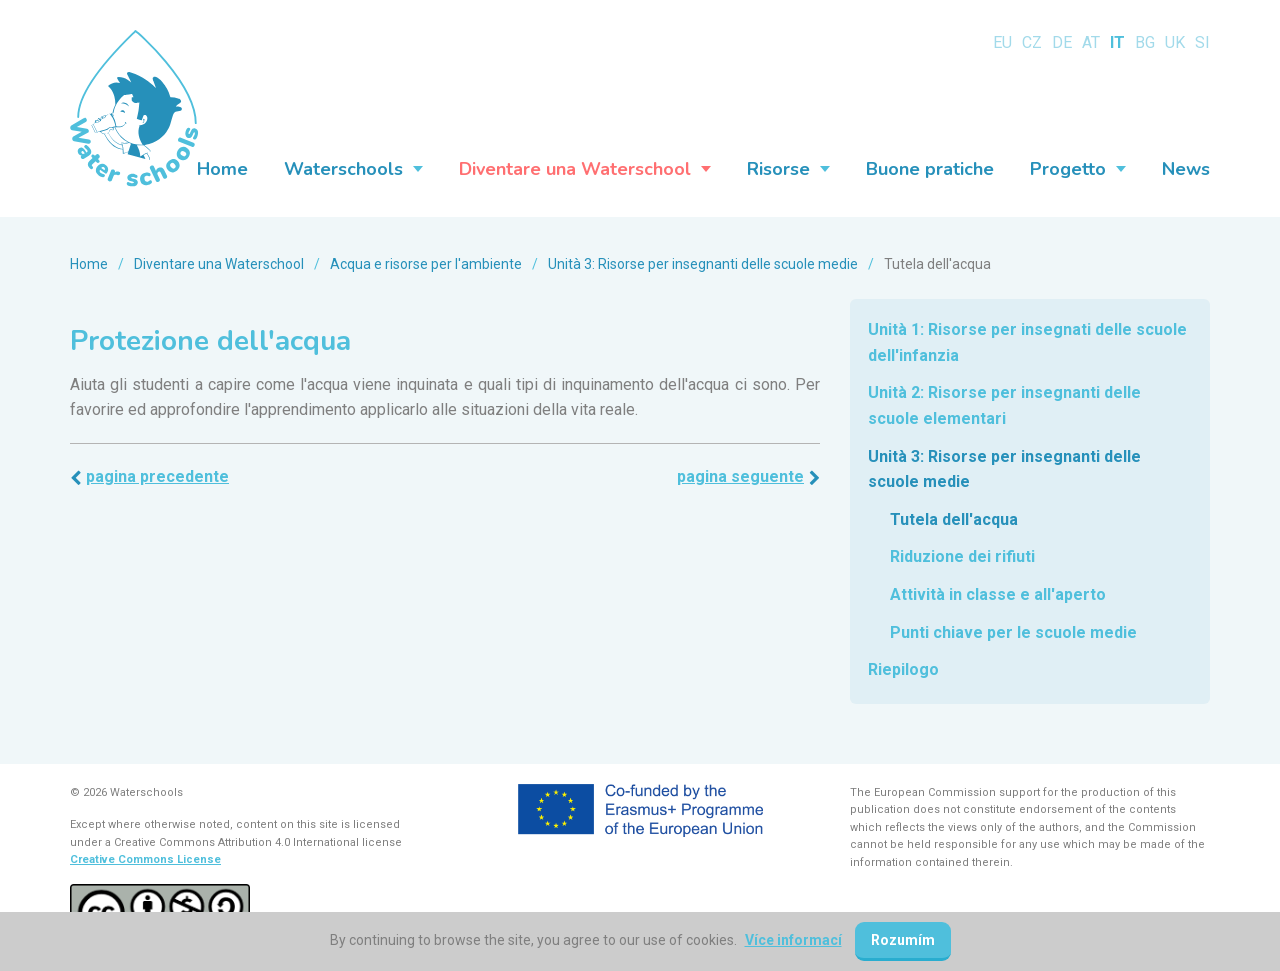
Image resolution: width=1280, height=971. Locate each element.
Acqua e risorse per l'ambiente (426, 264)
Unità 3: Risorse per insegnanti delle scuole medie (703, 264)
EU (1002, 42)
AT (1091, 42)
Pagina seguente (740, 476)
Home (89, 264)
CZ (1032, 42)
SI (1202, 42)
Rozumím (903, 940)
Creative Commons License (145, 859)
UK (1175, 42)
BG (1145, 42)
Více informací (793, 940)
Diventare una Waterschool (219, 264)
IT (1117, 42)
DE (1062, 42)
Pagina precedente (157, 476)
